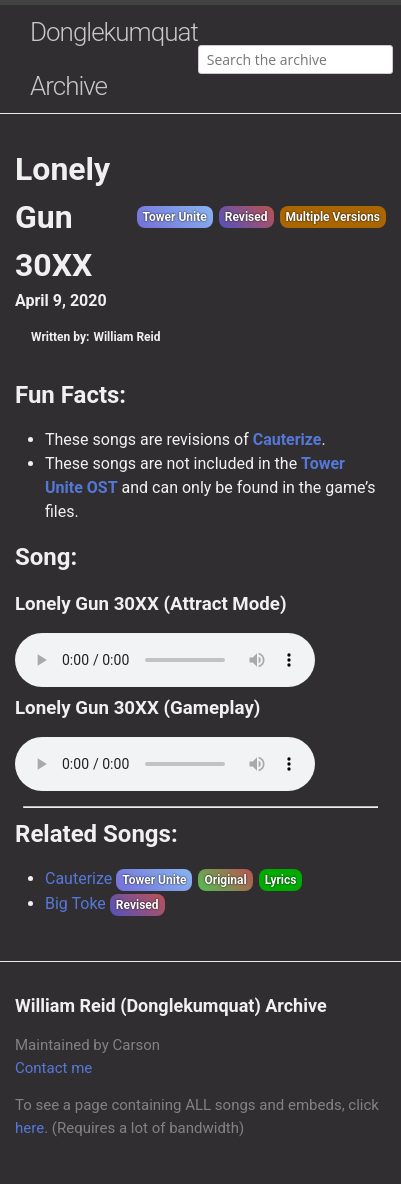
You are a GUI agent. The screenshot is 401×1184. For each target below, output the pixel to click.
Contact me (53, 1068)
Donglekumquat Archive (114, 59)
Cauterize (287, 439)
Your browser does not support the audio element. (165, 660)
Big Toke (75, 903)
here (29, 1128)
